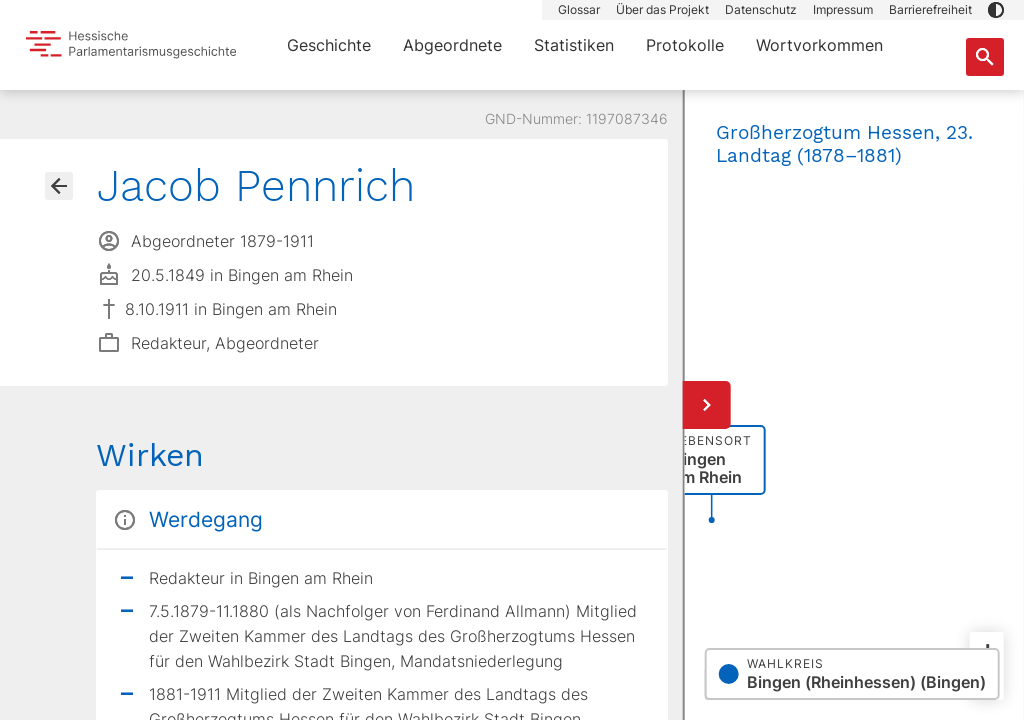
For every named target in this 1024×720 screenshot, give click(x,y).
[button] (996, 10)
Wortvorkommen (819, 45)
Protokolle (685, 45)
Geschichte (329, 45)
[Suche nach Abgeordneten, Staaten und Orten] (985, 57)
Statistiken (574, 45)
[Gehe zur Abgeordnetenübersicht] (59, 186)
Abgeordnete (452, 45)
